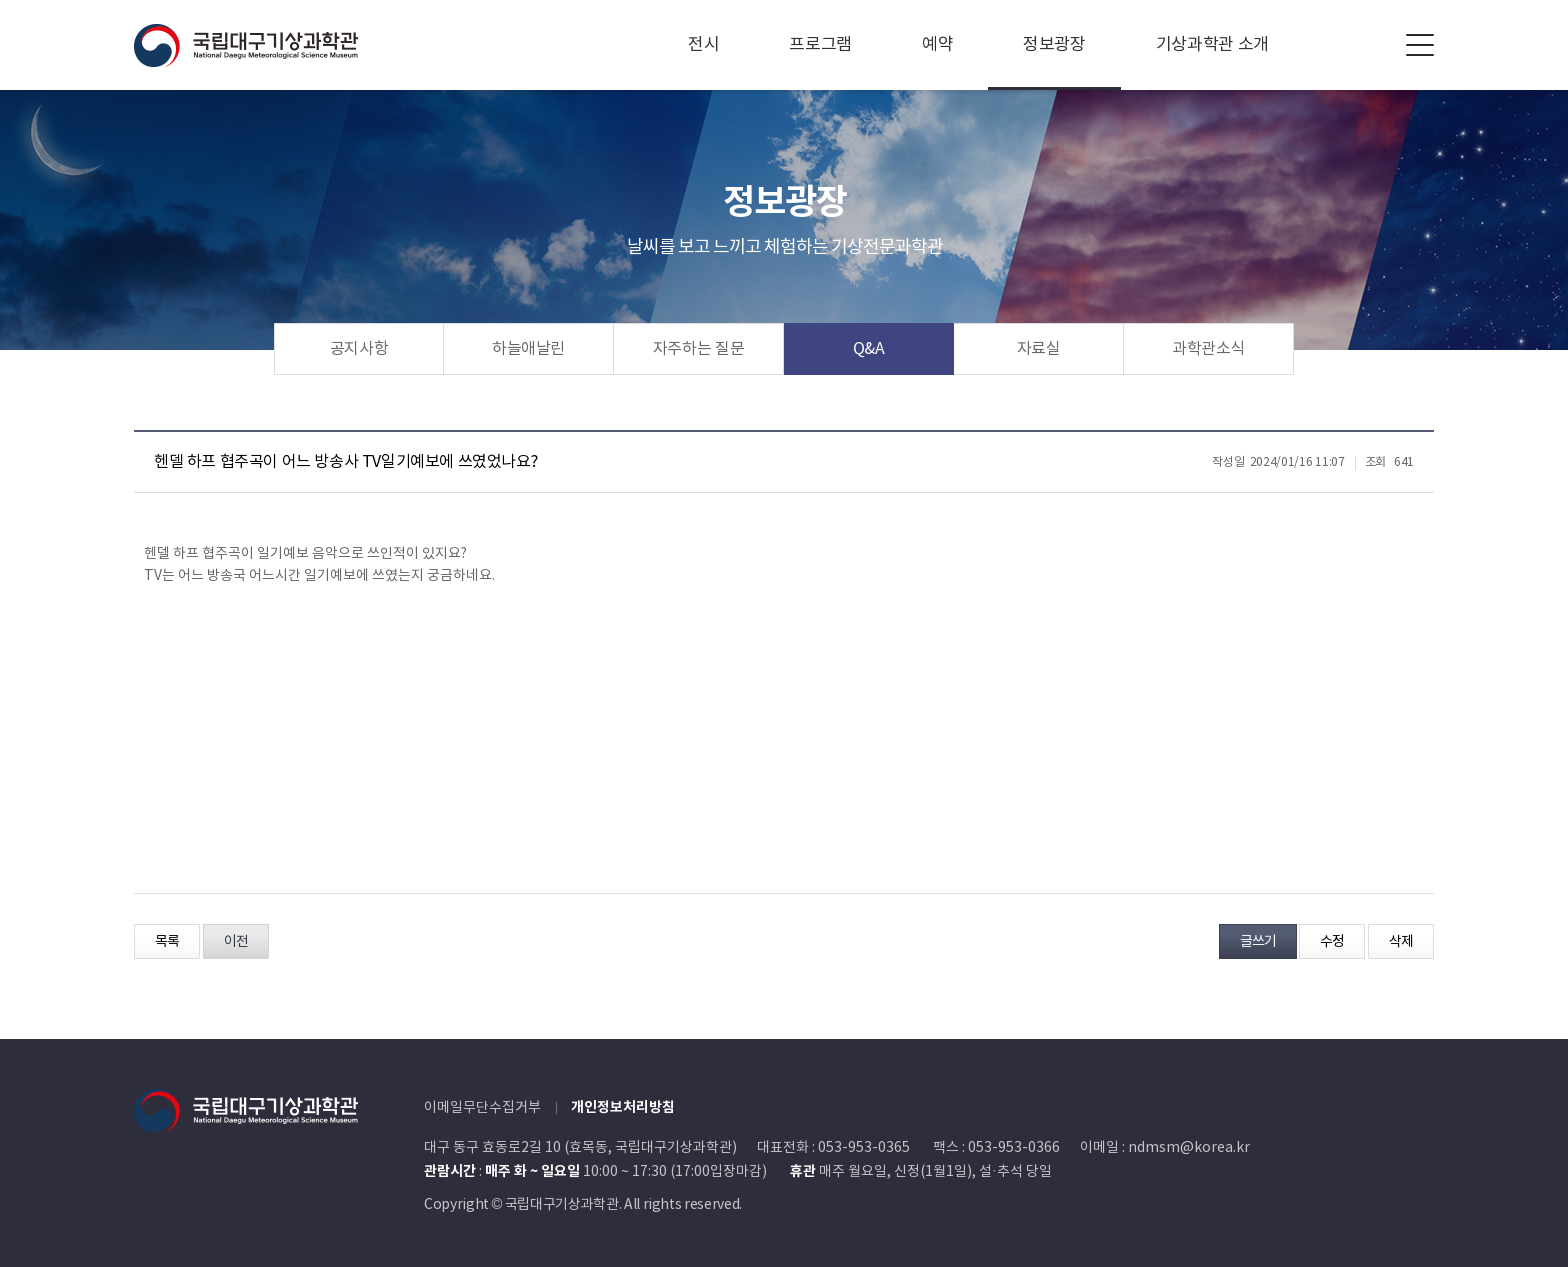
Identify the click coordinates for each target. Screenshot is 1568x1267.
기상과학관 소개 (1212, 45)
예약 (937, 45)
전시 (703, 45)
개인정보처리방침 (623, 1107)
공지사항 (359, 349)
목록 (167, 942)
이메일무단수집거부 (482, 1108)
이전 (236, 942)
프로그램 (820, 45)
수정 (1332, 942)
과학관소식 (1208, 349)
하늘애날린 (528, 349)
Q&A (869, 349)
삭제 (1401, 942)
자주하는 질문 (699, 349)
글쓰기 (1258, 942)
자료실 (1039, 349)
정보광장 (1054, 45)
